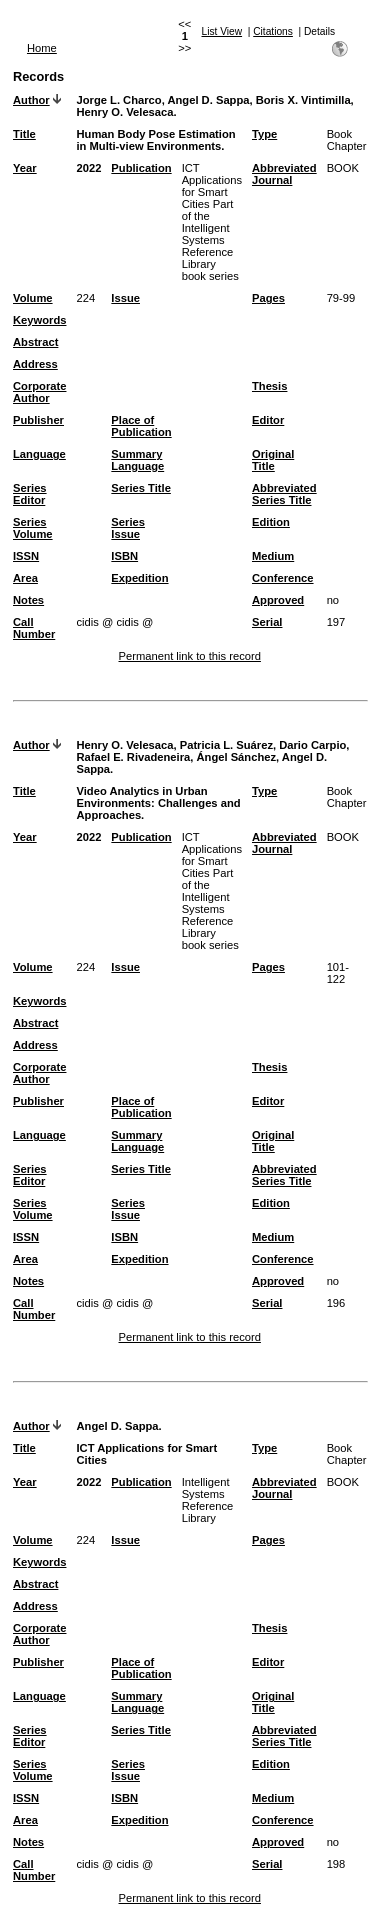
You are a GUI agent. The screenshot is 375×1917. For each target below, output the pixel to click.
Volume (33, 298)
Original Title (273, 460)
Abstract (35, 342)
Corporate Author (39, 392)
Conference (283, 578)
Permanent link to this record (190, 656)
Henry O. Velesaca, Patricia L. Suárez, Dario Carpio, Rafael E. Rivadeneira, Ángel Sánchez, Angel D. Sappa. (212, 757)
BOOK (343, 168)
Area (25, 578)
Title (24, 134)
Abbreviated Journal (284, 174)
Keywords (39, 320)
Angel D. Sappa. (118, 1426)
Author (31, 100)
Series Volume (33, 528)
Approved (278, 600)
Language (39, 454)
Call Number (34, 628)
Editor (268, 420)
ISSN (26, 556)
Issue (125, 298)
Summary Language (137, 460)
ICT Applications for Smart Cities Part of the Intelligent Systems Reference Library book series (212, 222)
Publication (141, 168)
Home (42, 48)
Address (35, 364)
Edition (271, 522)
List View (222, 31)
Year (25, 168)
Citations (273, 31)
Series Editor (30, 494)
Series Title (141, 488)
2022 (88, 168)
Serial (267, 622)
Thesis (269, 386)
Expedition (139, 578)
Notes (28, 600)
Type (264, 134)
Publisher (38, 420)
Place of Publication (141, 426)
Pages (268, 298)
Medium (273, 556)
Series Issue (128, 528)
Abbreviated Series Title (284, 494)
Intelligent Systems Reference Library (208, 1500)
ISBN (124, 556)
